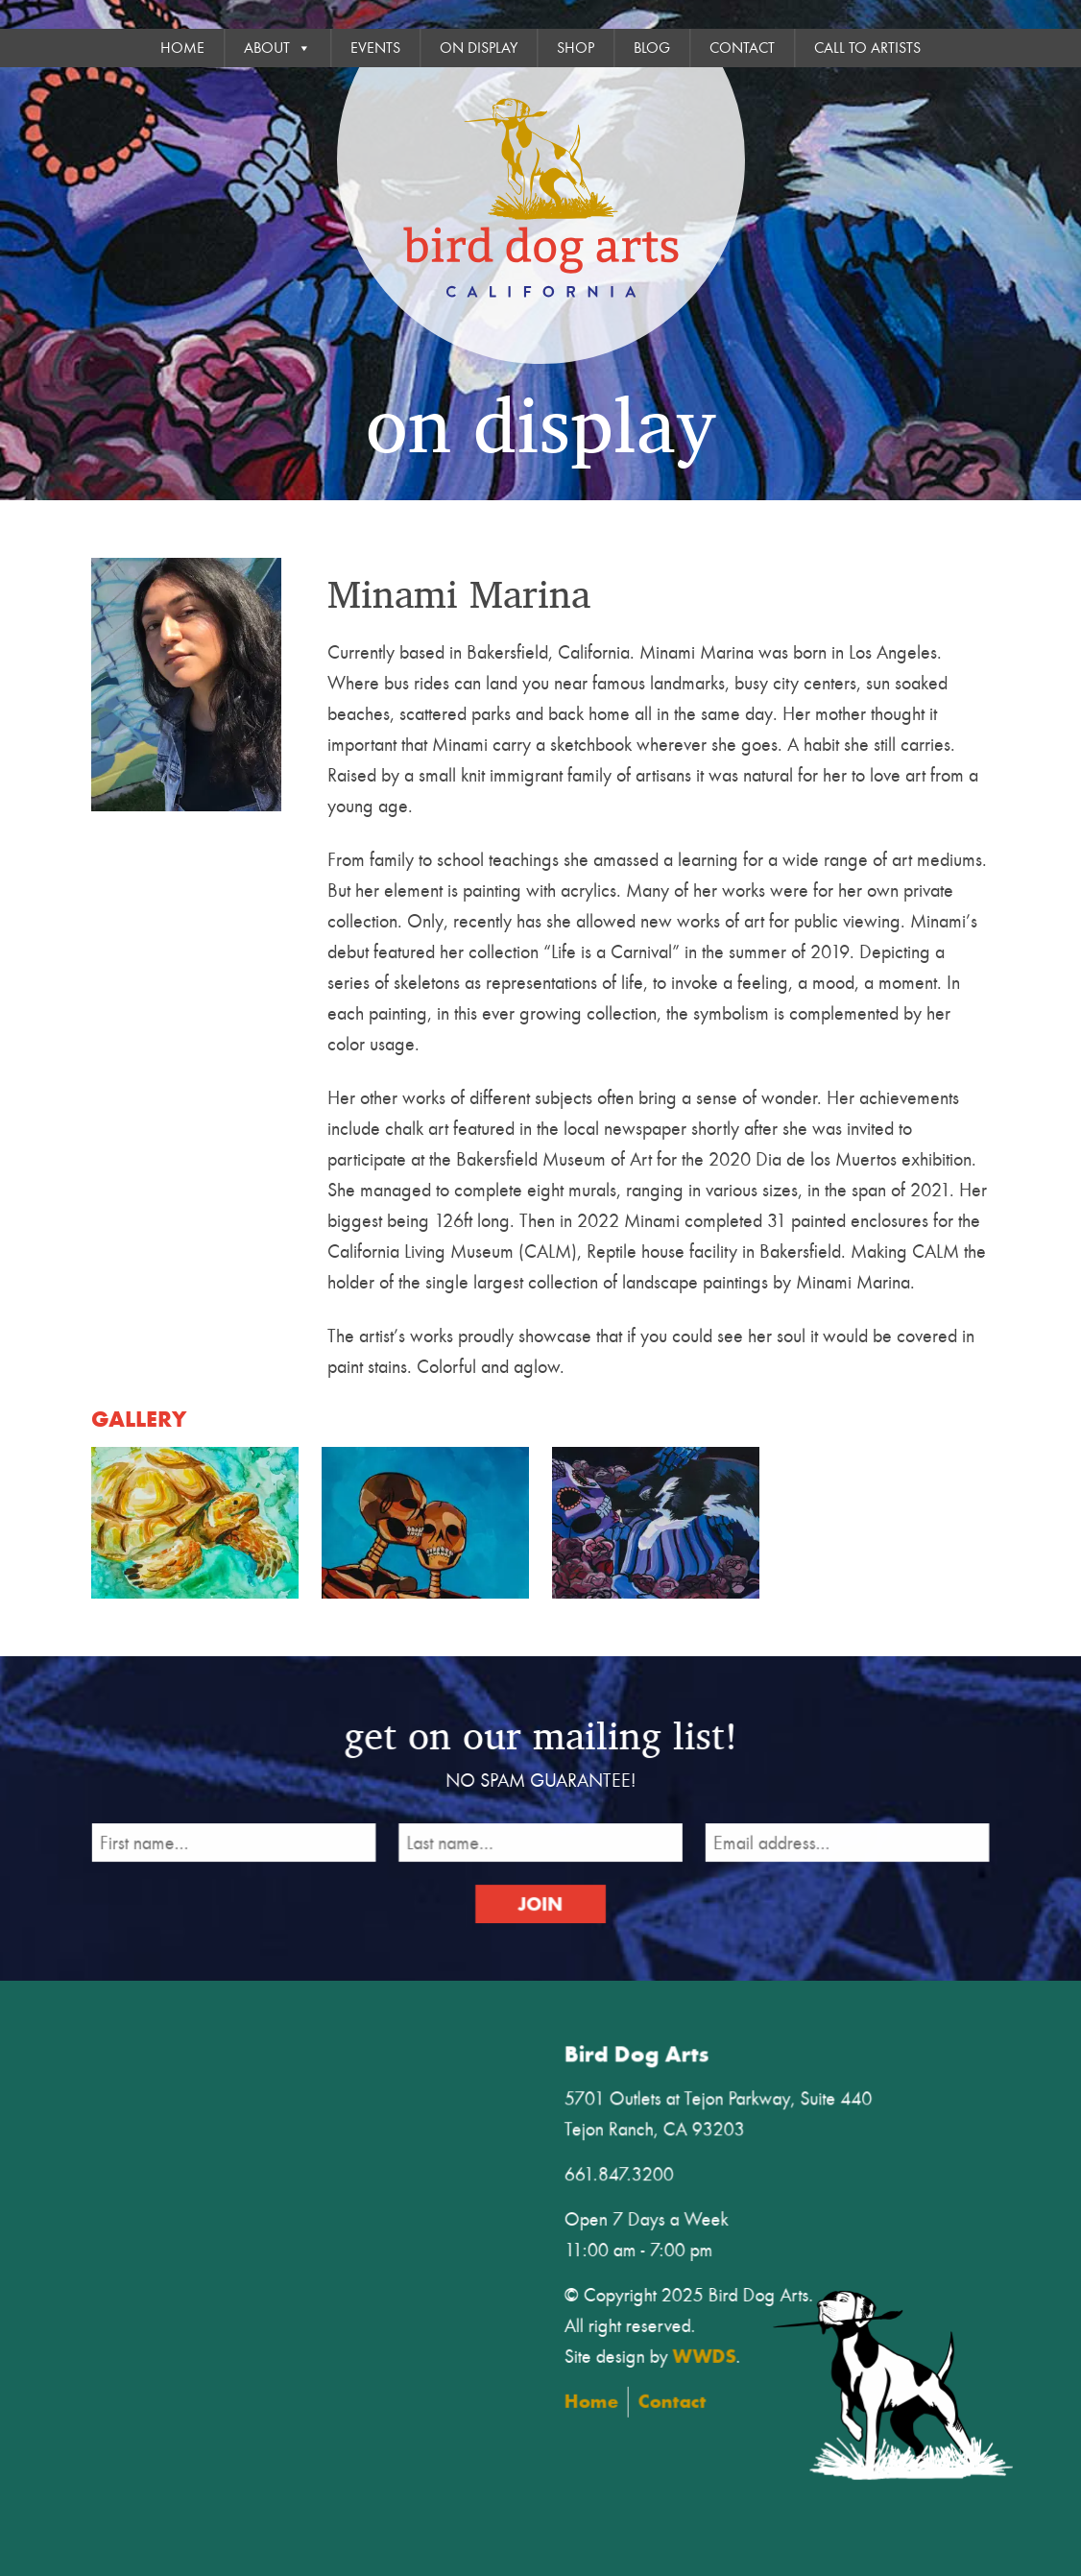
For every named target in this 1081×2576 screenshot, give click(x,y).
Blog (652, 48)
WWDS (715, 2353)
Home (182, 48)
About (277, 48)
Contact (742, 48)
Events (375, 48)
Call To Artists (867, 48)
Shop (575, 48)
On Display (478, 48)
